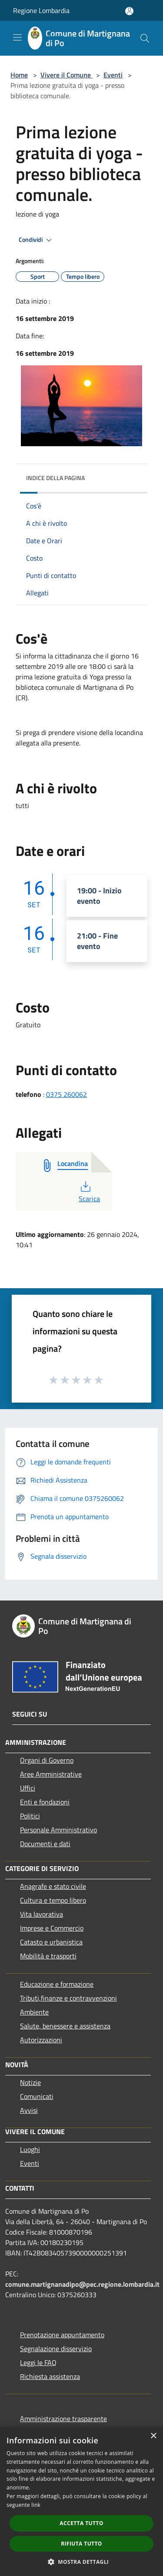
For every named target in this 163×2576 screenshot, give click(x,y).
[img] (132, 476)
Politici (30, 1816)
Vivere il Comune (66, 75)
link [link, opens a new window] (35, 2505)
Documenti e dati (45, 1843)
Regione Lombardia (41, 10)
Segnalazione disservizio (56, 2348)
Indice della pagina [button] (55, 477)
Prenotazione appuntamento (62, 2334)
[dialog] (81, 2501)
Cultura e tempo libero (53, 1900)
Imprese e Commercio (51, 1928)
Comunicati (36, 2096)
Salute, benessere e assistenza (65, 2026)
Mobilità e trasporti (48, 1956)
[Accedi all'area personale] (129, 11)
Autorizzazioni (41, 2040)
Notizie (30, 2082)
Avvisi (29, 2110)
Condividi (36, 240)
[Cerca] (145, 38)
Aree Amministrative (51, 1774)
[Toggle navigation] (17, 37)
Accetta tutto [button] (81, 2523)
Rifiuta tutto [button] (81, 2543)
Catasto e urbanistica (51, 1942)
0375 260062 (66, 1094)
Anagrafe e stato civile (53, 1886)
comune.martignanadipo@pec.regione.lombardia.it (82, 2284)
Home (19, 75)
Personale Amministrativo (58, 1829)
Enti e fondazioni (45, 1802)
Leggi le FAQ (38, 2362)
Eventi (113, 75)
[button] (81, 2561)
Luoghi (30, 2149)
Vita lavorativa (41, 1914)
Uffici (27, 1788)
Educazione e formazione (56, 1984)
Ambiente (34, 2012)
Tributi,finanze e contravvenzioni (68, 1998)
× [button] (153, 2436)
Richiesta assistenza (50, 2376)
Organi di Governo (46, 1760)
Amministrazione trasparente (63, 2418)
